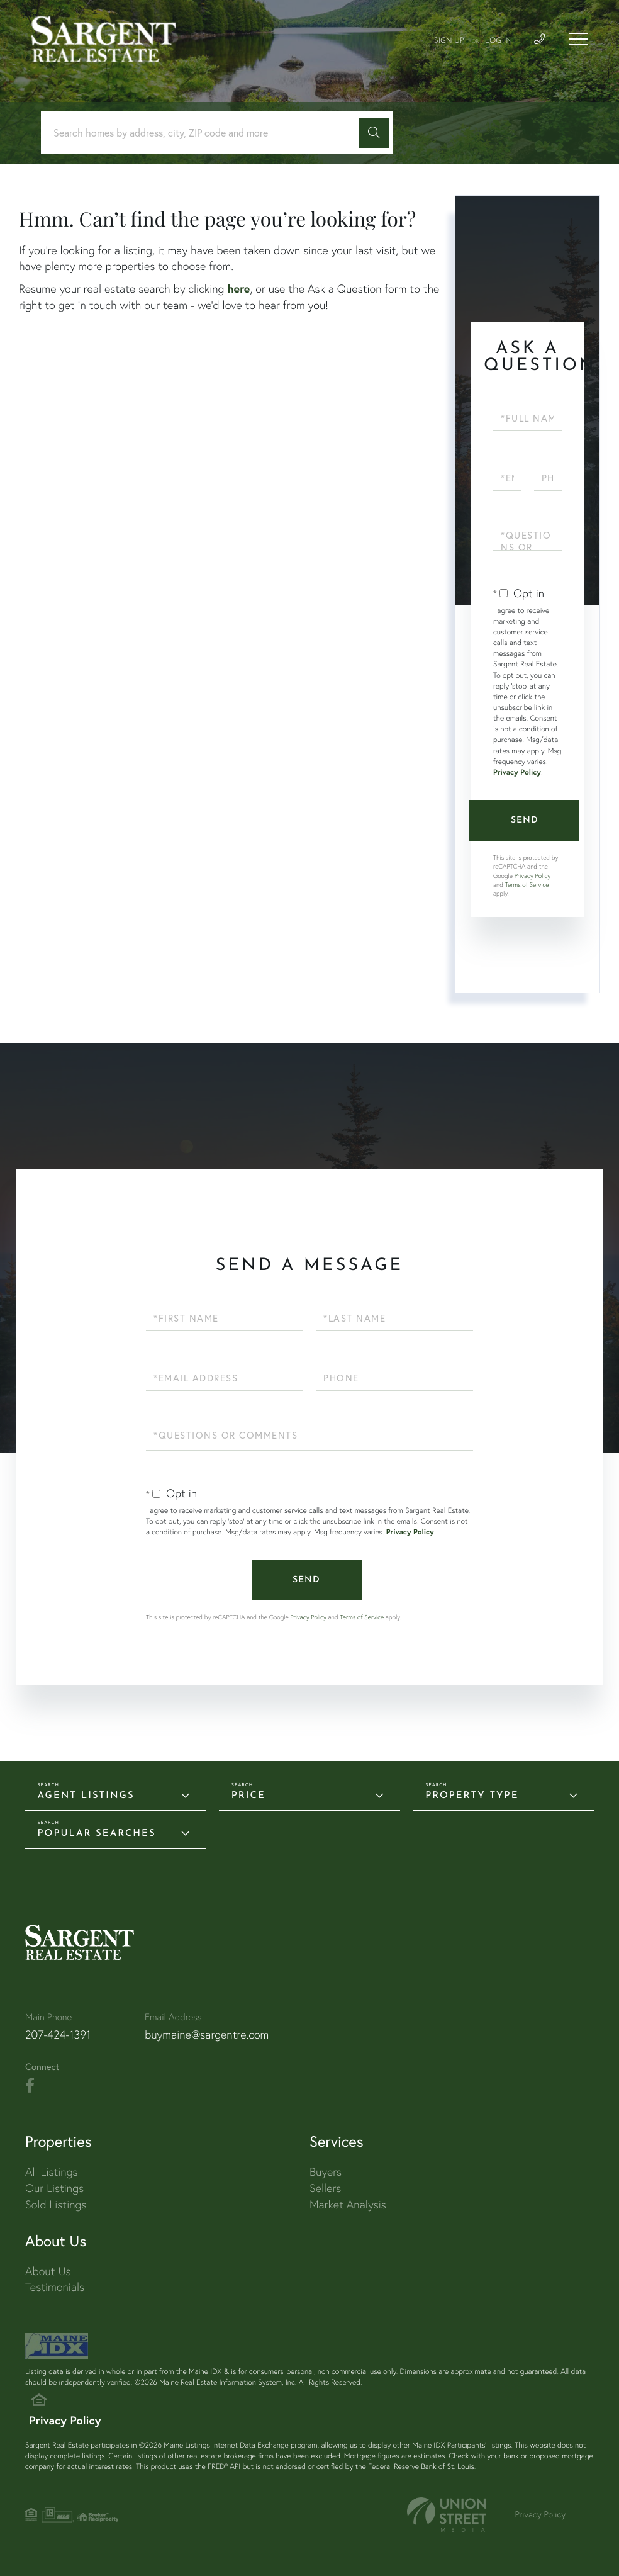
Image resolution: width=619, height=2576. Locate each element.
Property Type (471, 1796)
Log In (498, 41)
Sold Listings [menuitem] (55, 2204)
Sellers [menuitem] (325, 2188)
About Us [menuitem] (48, 2271)
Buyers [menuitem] (326, 2171)
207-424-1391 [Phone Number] (58, 2034)
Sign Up (449, 41)
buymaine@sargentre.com (207, 2034)
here (238, 288)
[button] (374, 133)
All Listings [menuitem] (51, 2171)
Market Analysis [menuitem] (348, 2204)
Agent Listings (86, 1796)
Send (524, 820)
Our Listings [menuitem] (54, 2188)
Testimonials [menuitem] (54, 2287)
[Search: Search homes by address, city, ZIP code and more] (204, 133)
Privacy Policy (517, 772)
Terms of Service (527, 884)
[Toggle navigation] (578, 39)
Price (248, 1796)
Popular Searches (97, 1833)
